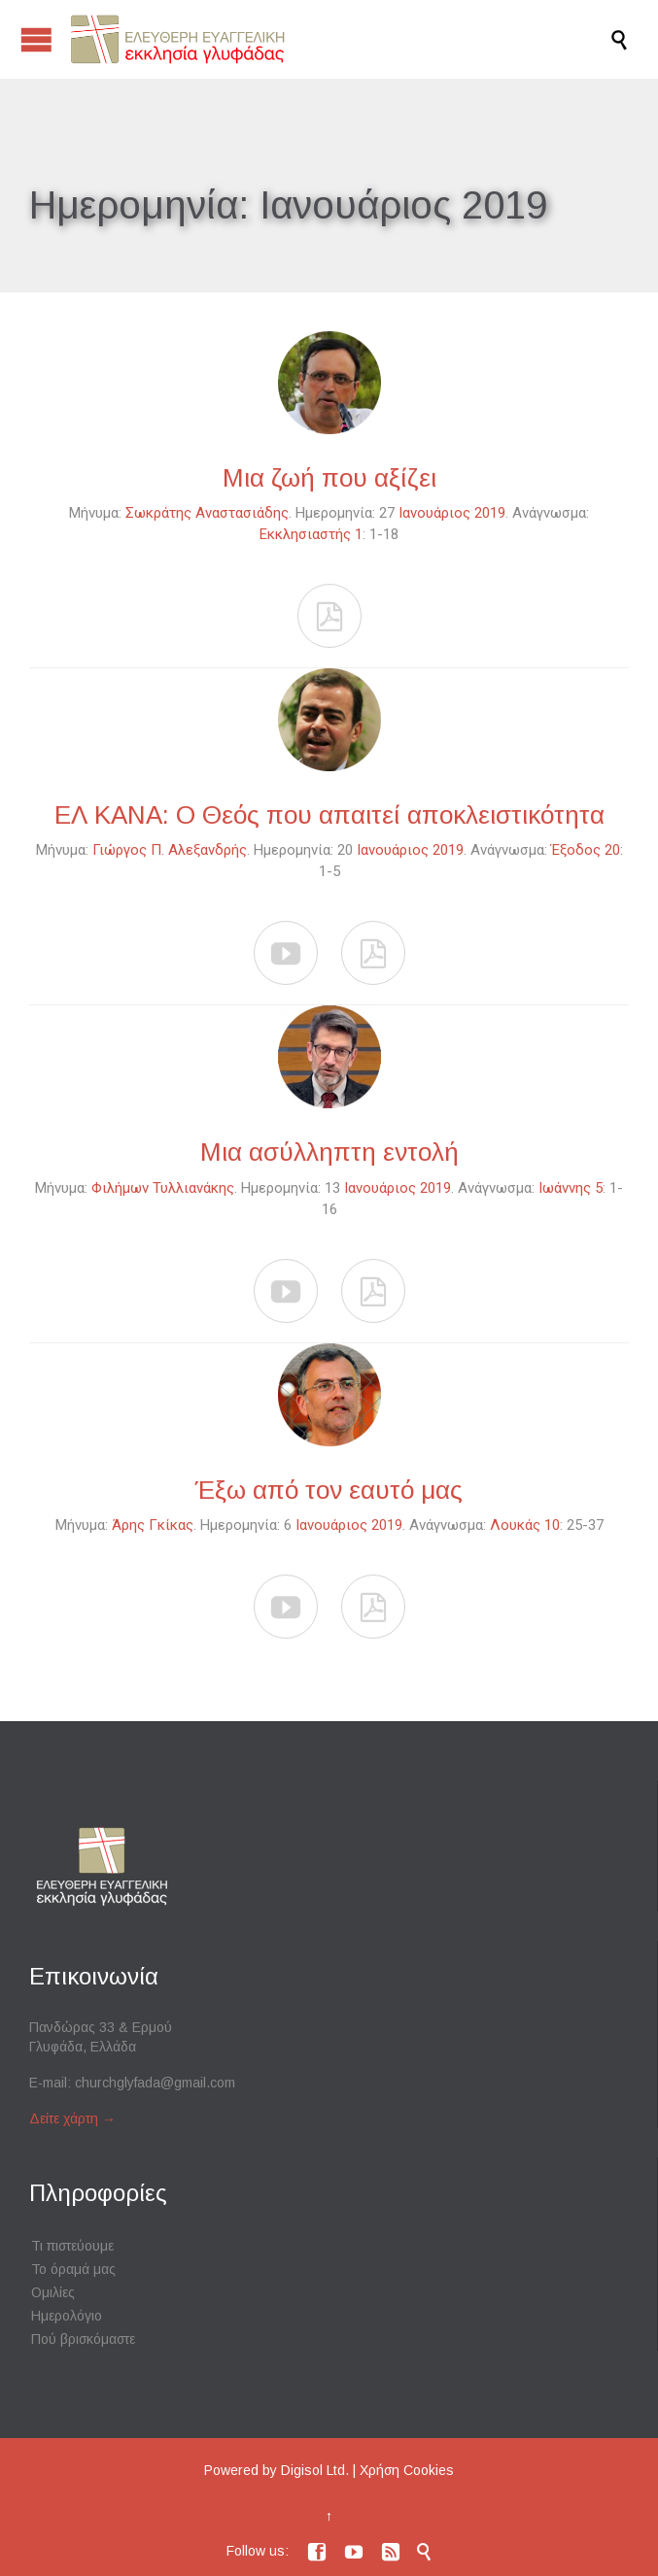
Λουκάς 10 (525, 1525)
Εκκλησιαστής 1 (311, 534)
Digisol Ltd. (315, 2470)
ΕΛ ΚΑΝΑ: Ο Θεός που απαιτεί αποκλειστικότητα (329, 815)
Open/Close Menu (36, 39)
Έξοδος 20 (585, 850)
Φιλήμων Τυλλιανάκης (162, 1188)
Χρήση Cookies (407, 2470)
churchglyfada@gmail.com (155, 2082)
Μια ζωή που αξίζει (329, 477)
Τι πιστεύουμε (72, 2246)
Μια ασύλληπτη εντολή (329, 1152)
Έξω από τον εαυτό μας (329, 1490)
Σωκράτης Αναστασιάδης (207, 513)
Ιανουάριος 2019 (451, 513)
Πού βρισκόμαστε (83, 2339)
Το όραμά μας (73, 2269)
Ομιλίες (53, 2292)
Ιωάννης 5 (570, 1188)
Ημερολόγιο (66, 2315)
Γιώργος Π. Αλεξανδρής (169, 850)
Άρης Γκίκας (152, 1525)
